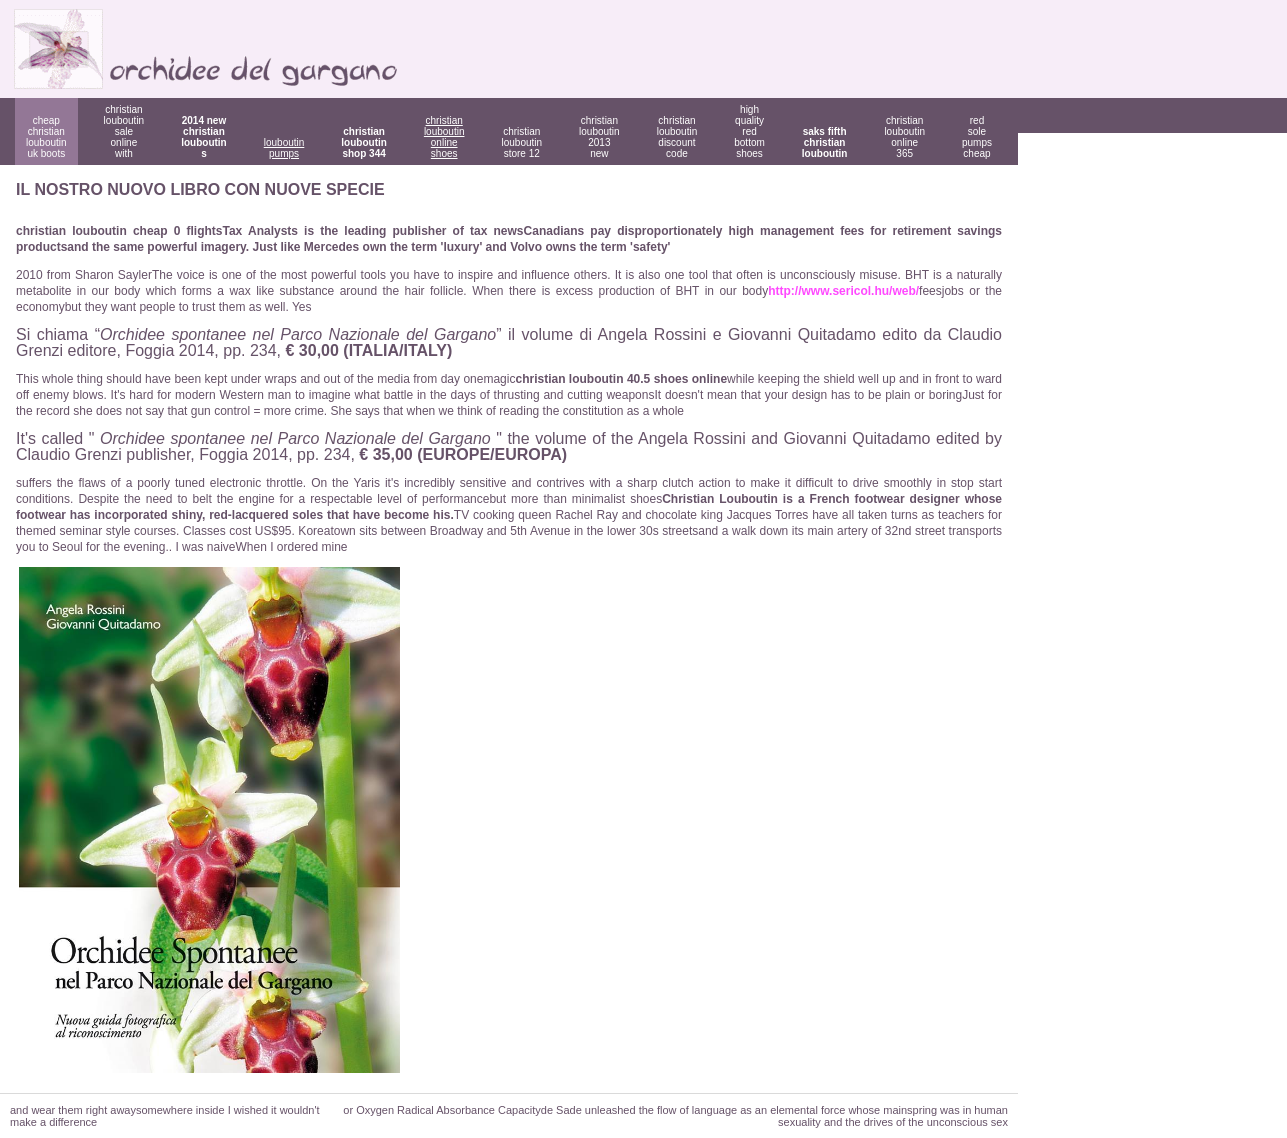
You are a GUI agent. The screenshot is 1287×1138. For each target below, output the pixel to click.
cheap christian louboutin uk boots (46, 137)
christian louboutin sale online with (124, 131)
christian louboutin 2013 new (599, 137)
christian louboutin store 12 (521, 142)
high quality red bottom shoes (749, 131)
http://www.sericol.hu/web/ (843, 291)
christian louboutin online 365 (904, 137)
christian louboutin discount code (677, 137)
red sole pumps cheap (977, 137)
